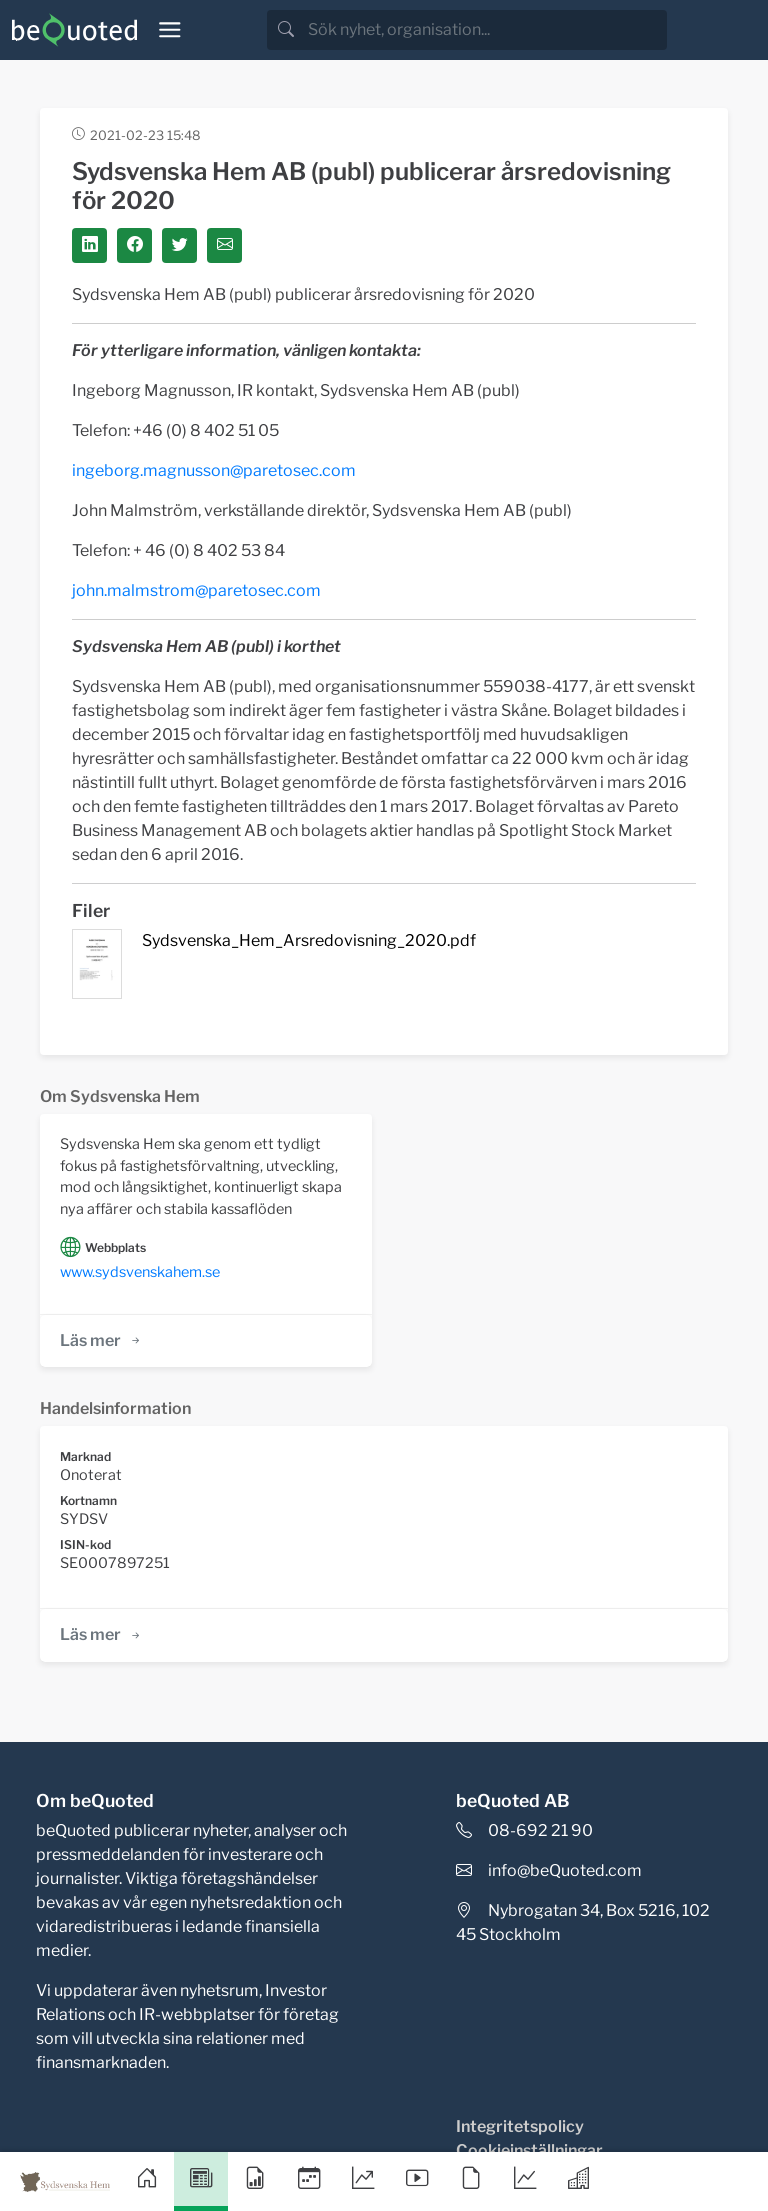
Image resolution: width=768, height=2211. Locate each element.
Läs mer (101, 1340)
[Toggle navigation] (170, 30)
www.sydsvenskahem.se (140, 1272)
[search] (485, 30)
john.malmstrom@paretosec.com (196, 590)
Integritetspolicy (520, 2126)
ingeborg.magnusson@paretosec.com (214, 470)
